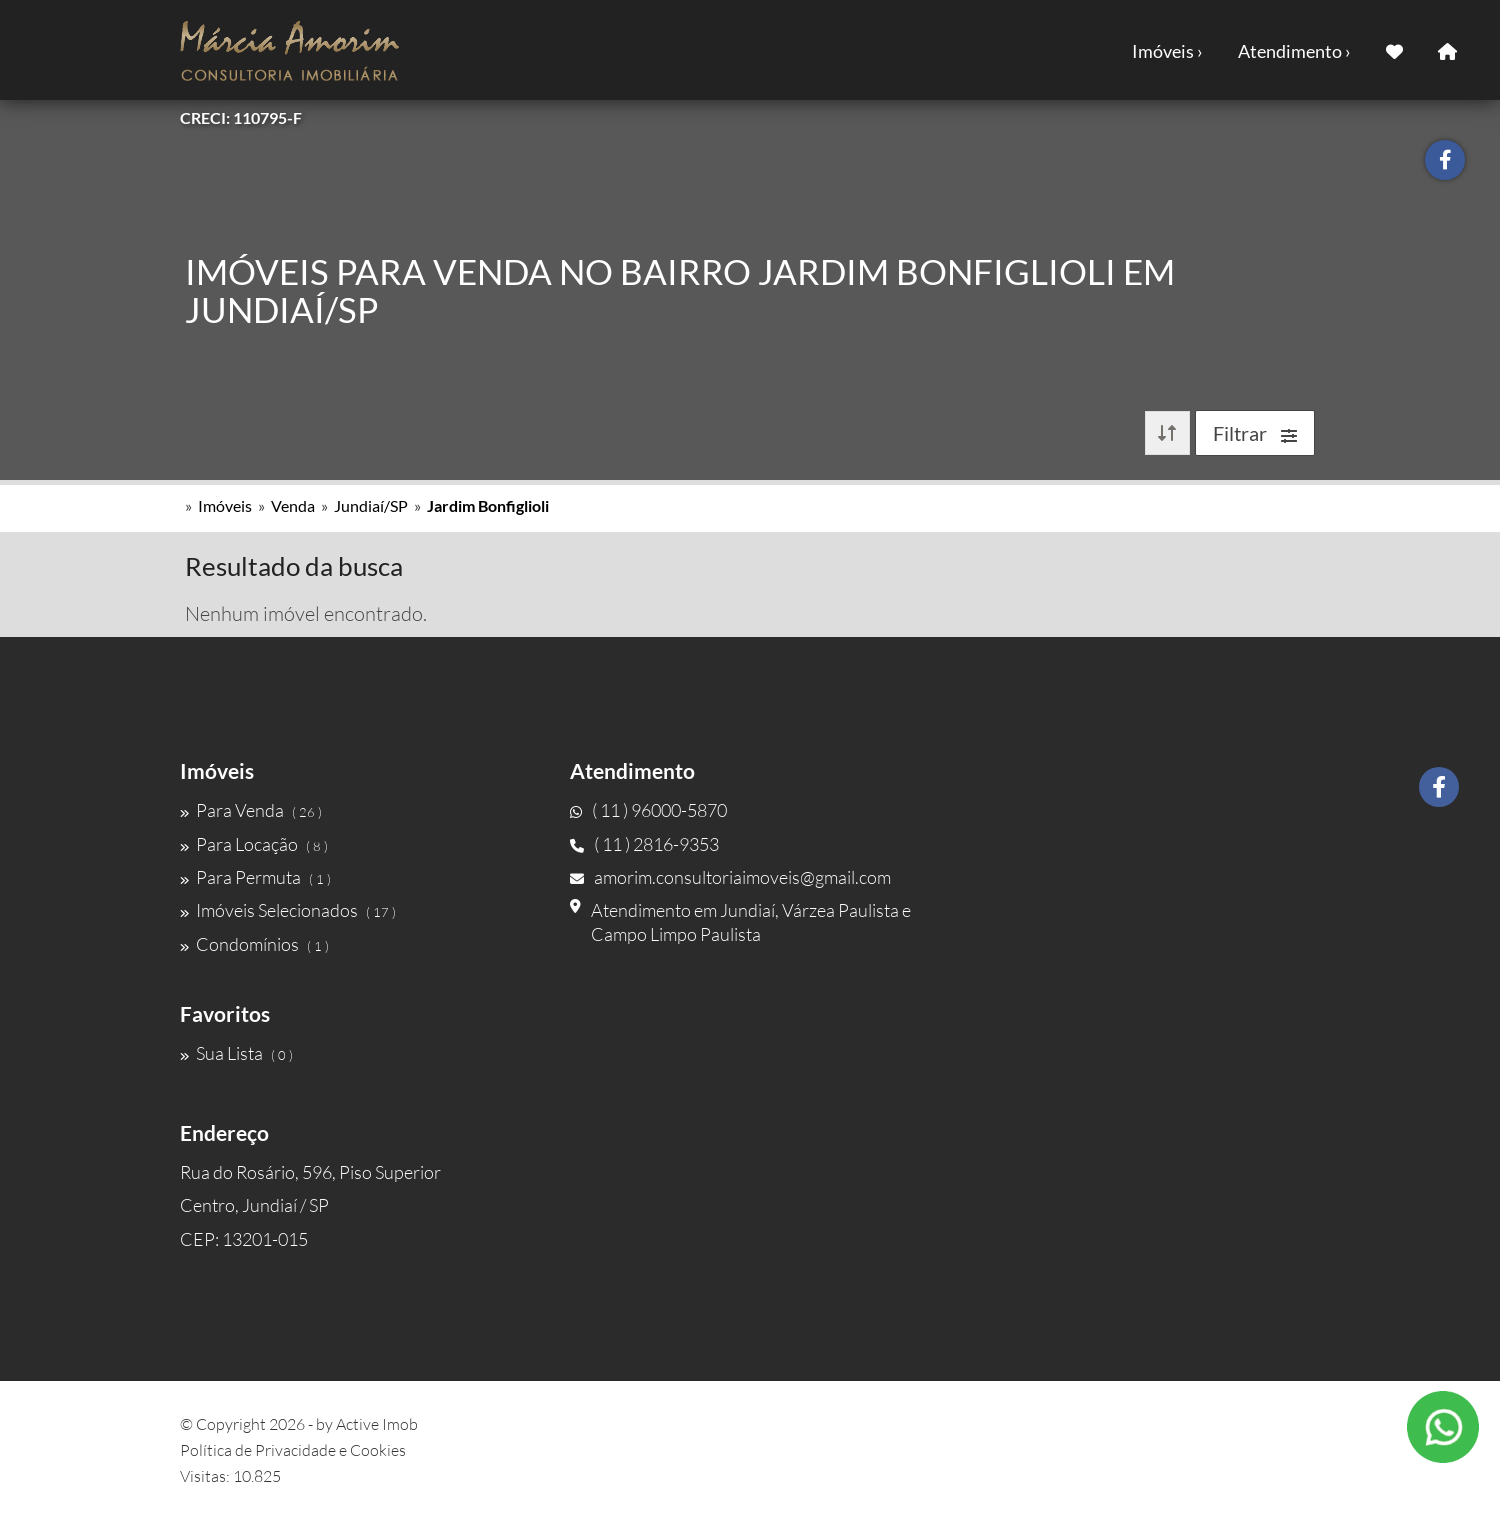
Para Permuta (255, 877)
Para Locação (254, 844)
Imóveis (225, 505)
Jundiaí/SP (371, 505)
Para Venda (251, 810)
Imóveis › (1167, 51)
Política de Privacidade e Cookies (293, 1450)
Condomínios (254, 944)
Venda (293, 505)
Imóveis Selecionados (288, 910)
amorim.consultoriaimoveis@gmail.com (730, 877)
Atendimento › (1294, 51)
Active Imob (377, 1424)
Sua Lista (236, 1053)
